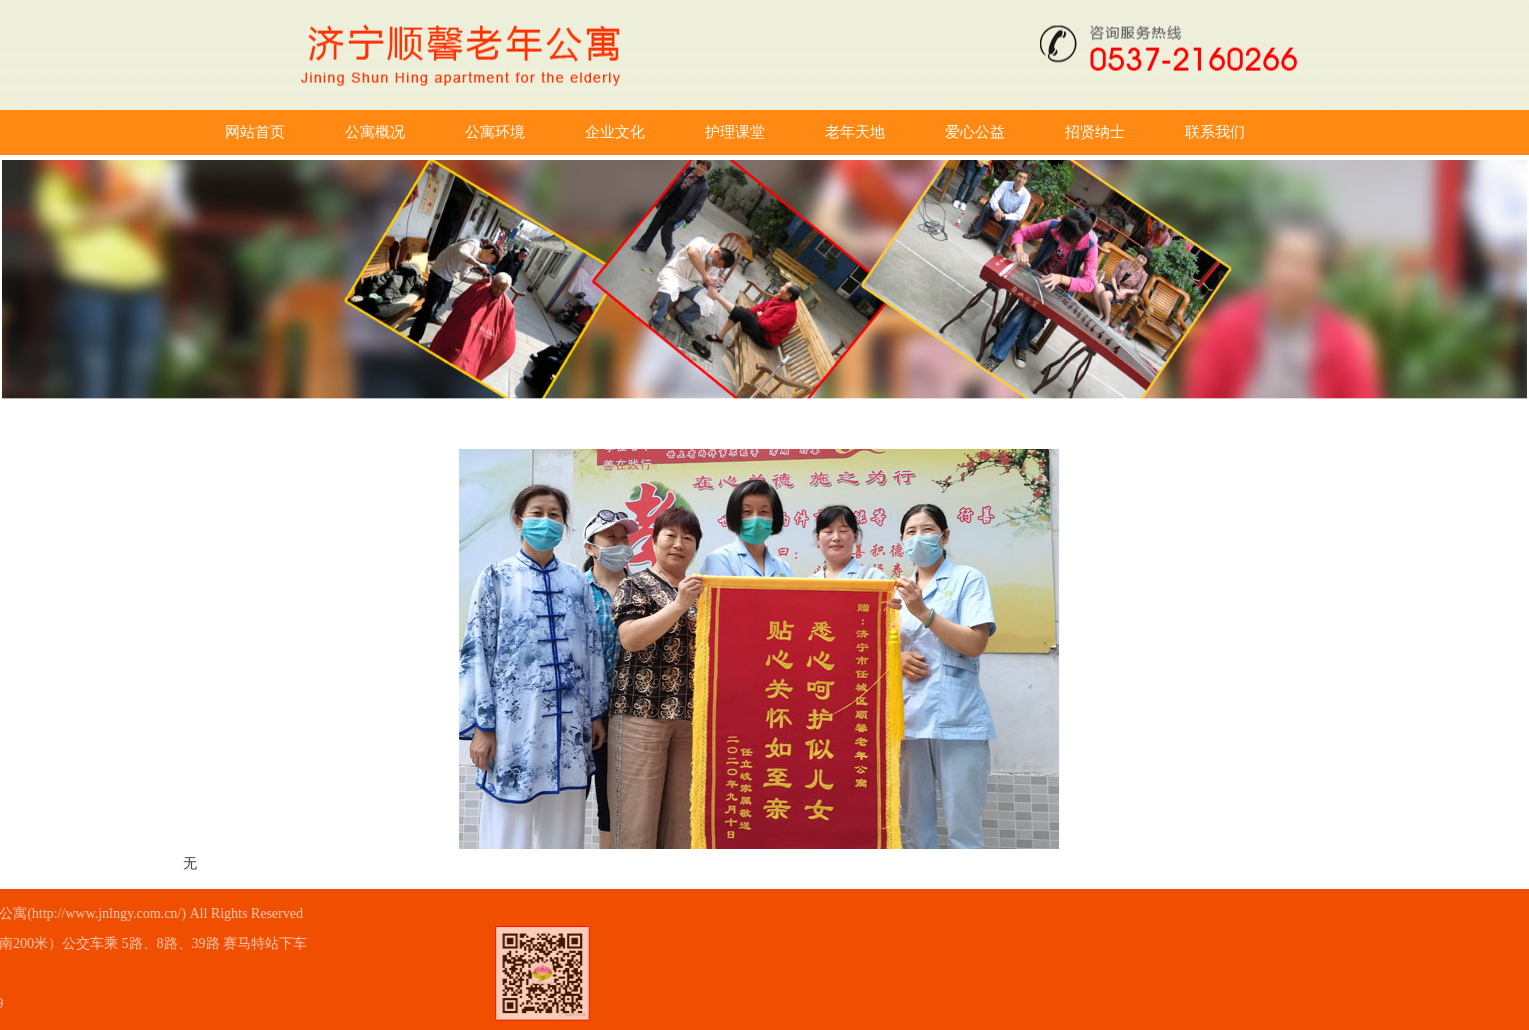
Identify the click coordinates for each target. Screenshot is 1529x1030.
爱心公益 (1038, 132)
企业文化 (678, 132)
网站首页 (318, 132)
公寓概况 (438, 132)
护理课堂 (798, 132)
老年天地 (918, 132)
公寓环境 (558, 132)
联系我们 (1278, 132)
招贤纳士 (1158, 132)
